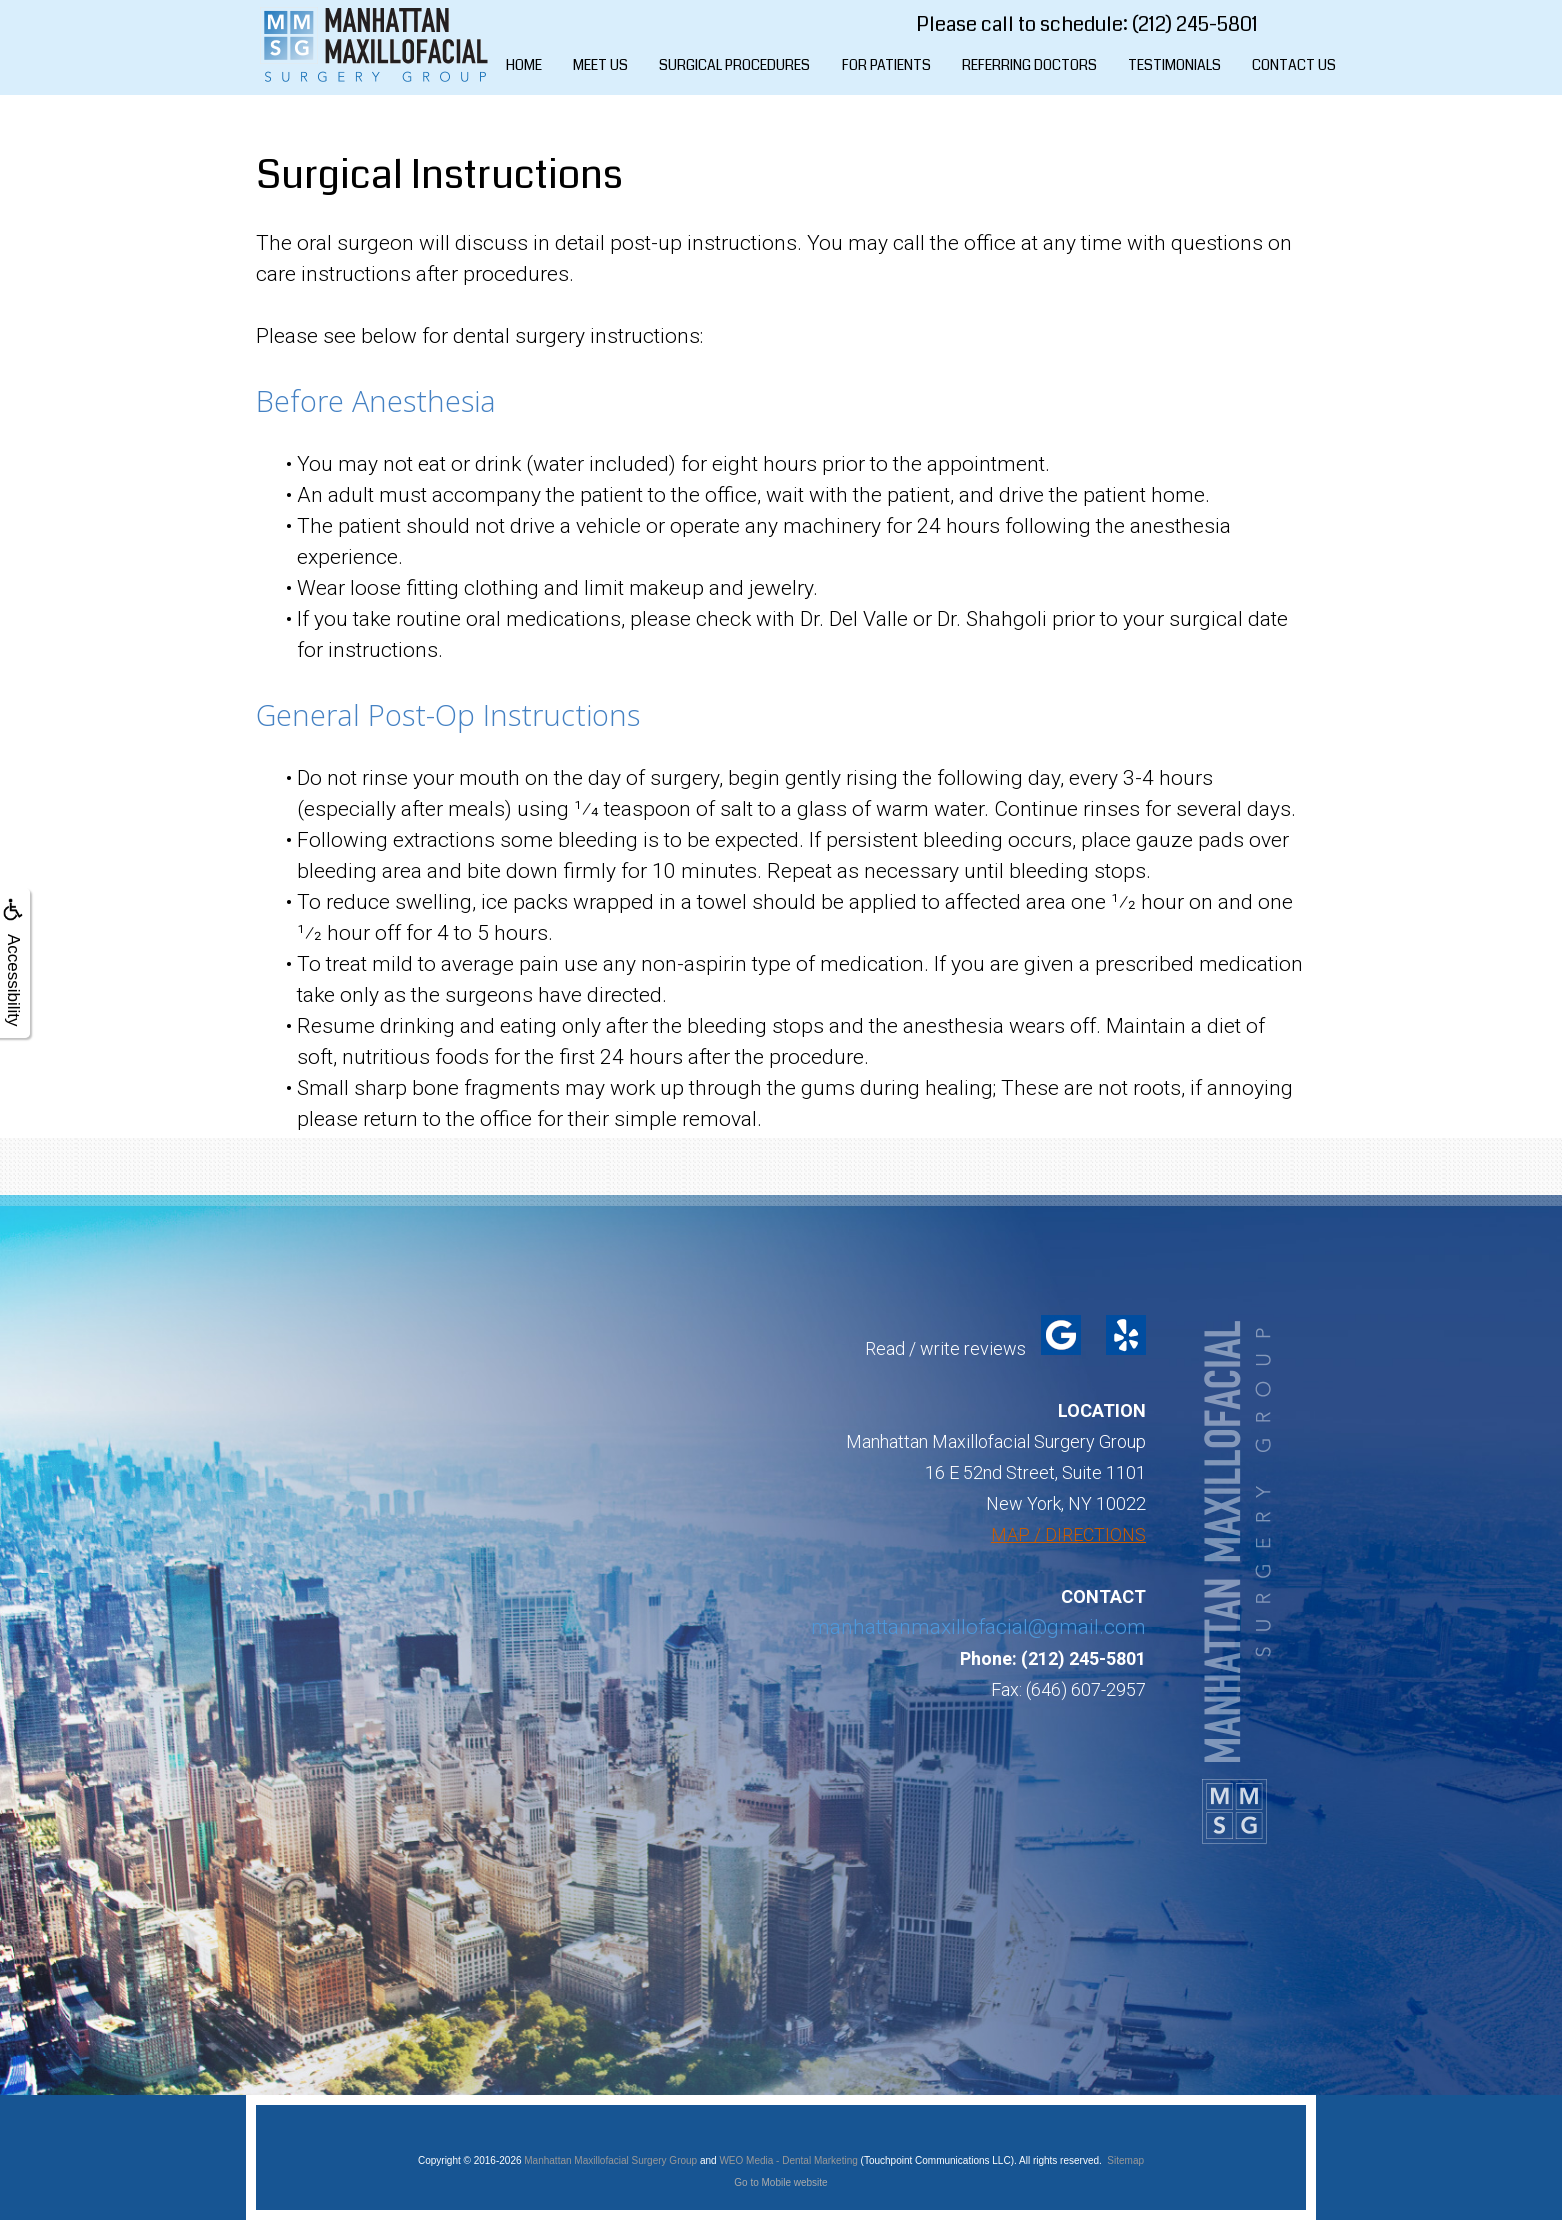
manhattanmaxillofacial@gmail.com (978, 1627)
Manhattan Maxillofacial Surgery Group (610, 2160)
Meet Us (600, 65)
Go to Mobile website (780, 2182)
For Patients (886, 65)
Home (524, 65)
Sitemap (1125, 2160)
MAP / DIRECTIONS (1068, 1534)
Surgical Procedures (734, 65)
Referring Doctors (1029, 65)
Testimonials (1174, 65)
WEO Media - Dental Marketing (788, 2160)
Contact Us (1294, 65)
